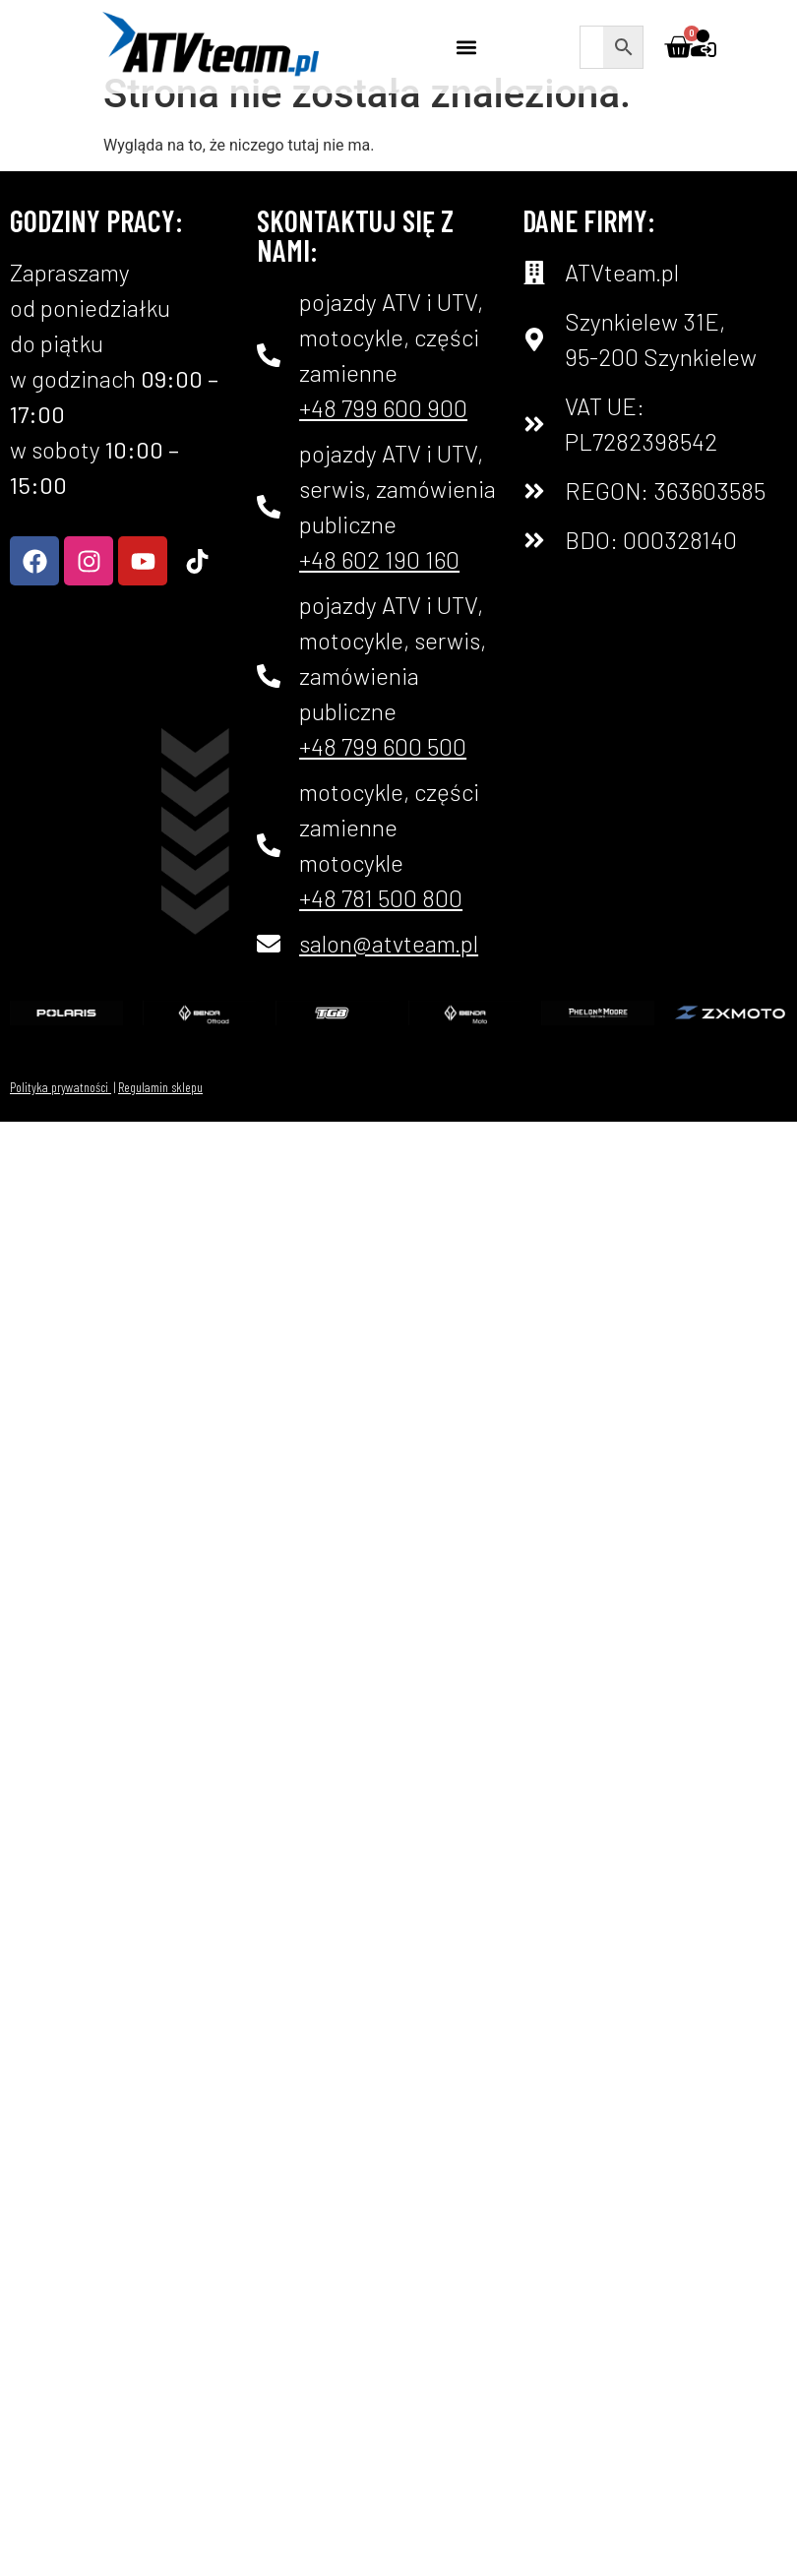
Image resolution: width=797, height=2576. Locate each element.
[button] (467, 47)
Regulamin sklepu (160, 1117)
